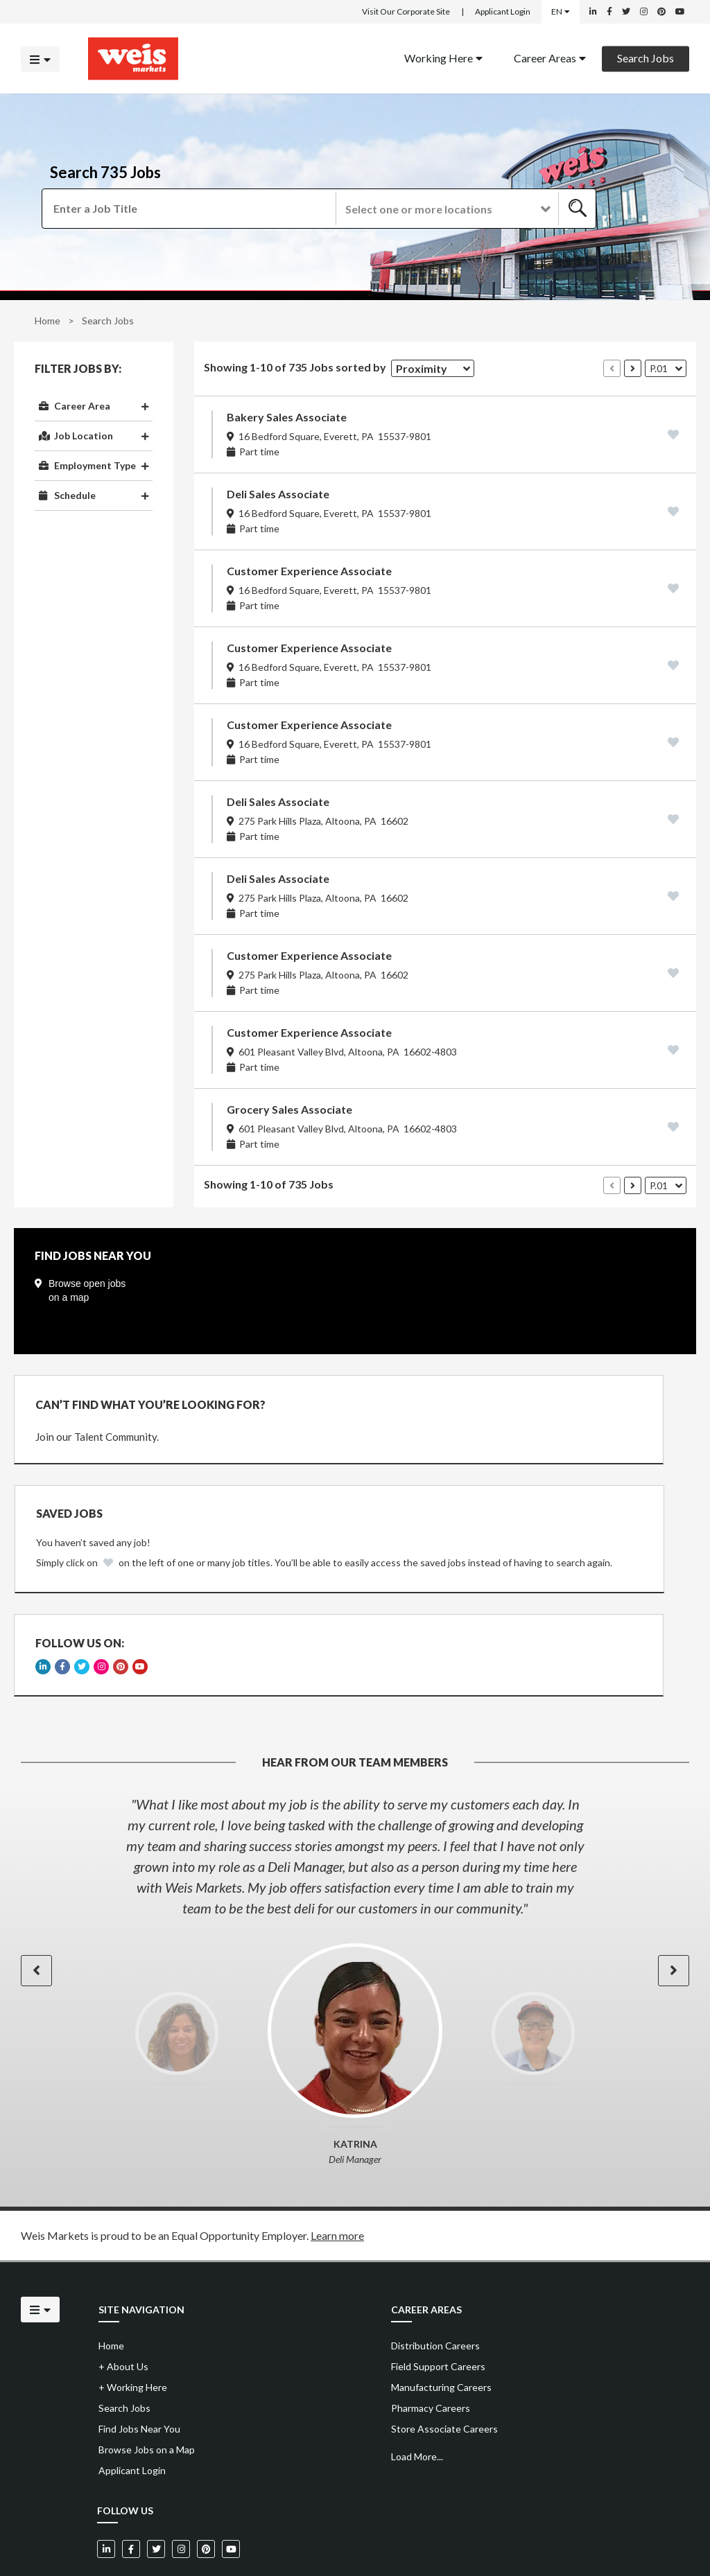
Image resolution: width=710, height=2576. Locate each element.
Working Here (443, 57)
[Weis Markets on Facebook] (609, 12)
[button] (446, 208)
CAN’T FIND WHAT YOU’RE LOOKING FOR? (150, 1404)
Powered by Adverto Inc (645, 2535)
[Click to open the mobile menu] (40, 58)
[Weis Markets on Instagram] (644, 12)
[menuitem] (443, 58)
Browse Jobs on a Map (146, 2372)
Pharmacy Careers (430, 2331)
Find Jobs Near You (139, 2352)
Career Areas (550, 57)
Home (47, 320)
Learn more (337, 2158)
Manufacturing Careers (441, 2310)
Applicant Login (502, 11)
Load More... (417, 2379)
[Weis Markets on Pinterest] (661, 12)
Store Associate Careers (444, 2352)
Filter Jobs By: (78, 368)
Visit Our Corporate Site (406, 11)
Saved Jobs (420, 1403)
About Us (123, 2289)
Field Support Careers (438, 2289)
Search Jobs (645, 57)
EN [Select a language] (560, 11)
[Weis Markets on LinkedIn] (593, 12)
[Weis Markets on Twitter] (626, 12)
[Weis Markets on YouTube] (680, 12)
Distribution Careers (435, 2269)
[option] (355, 1779)
